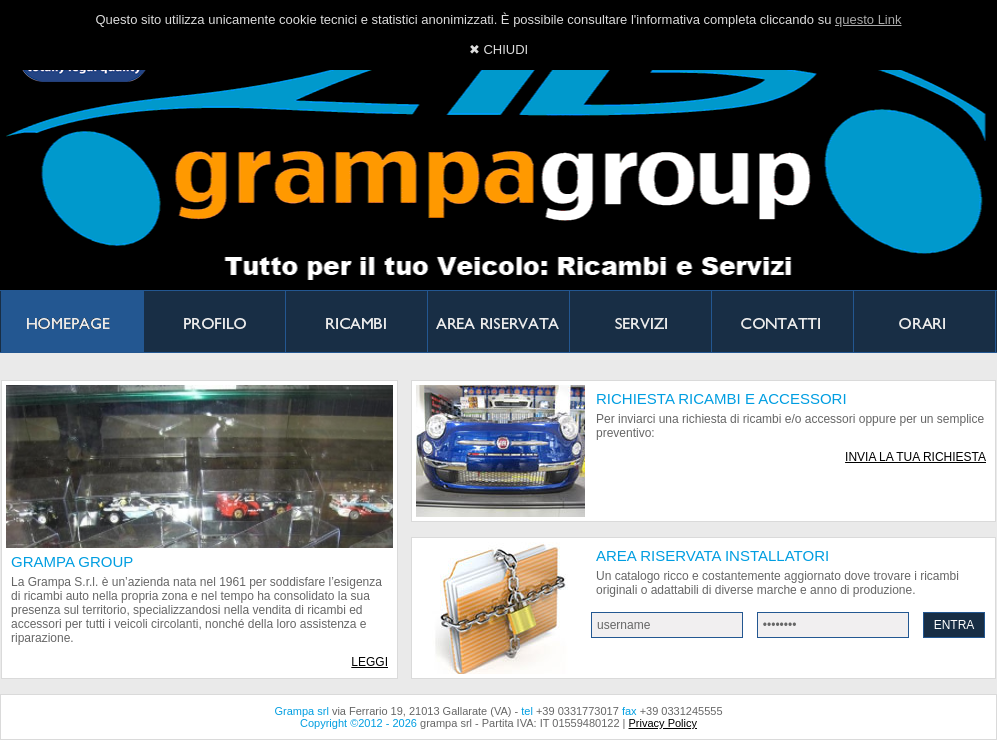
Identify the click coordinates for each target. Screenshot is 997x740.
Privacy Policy (663, 723)
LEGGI (369, 662)
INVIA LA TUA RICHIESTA (915, 457)
